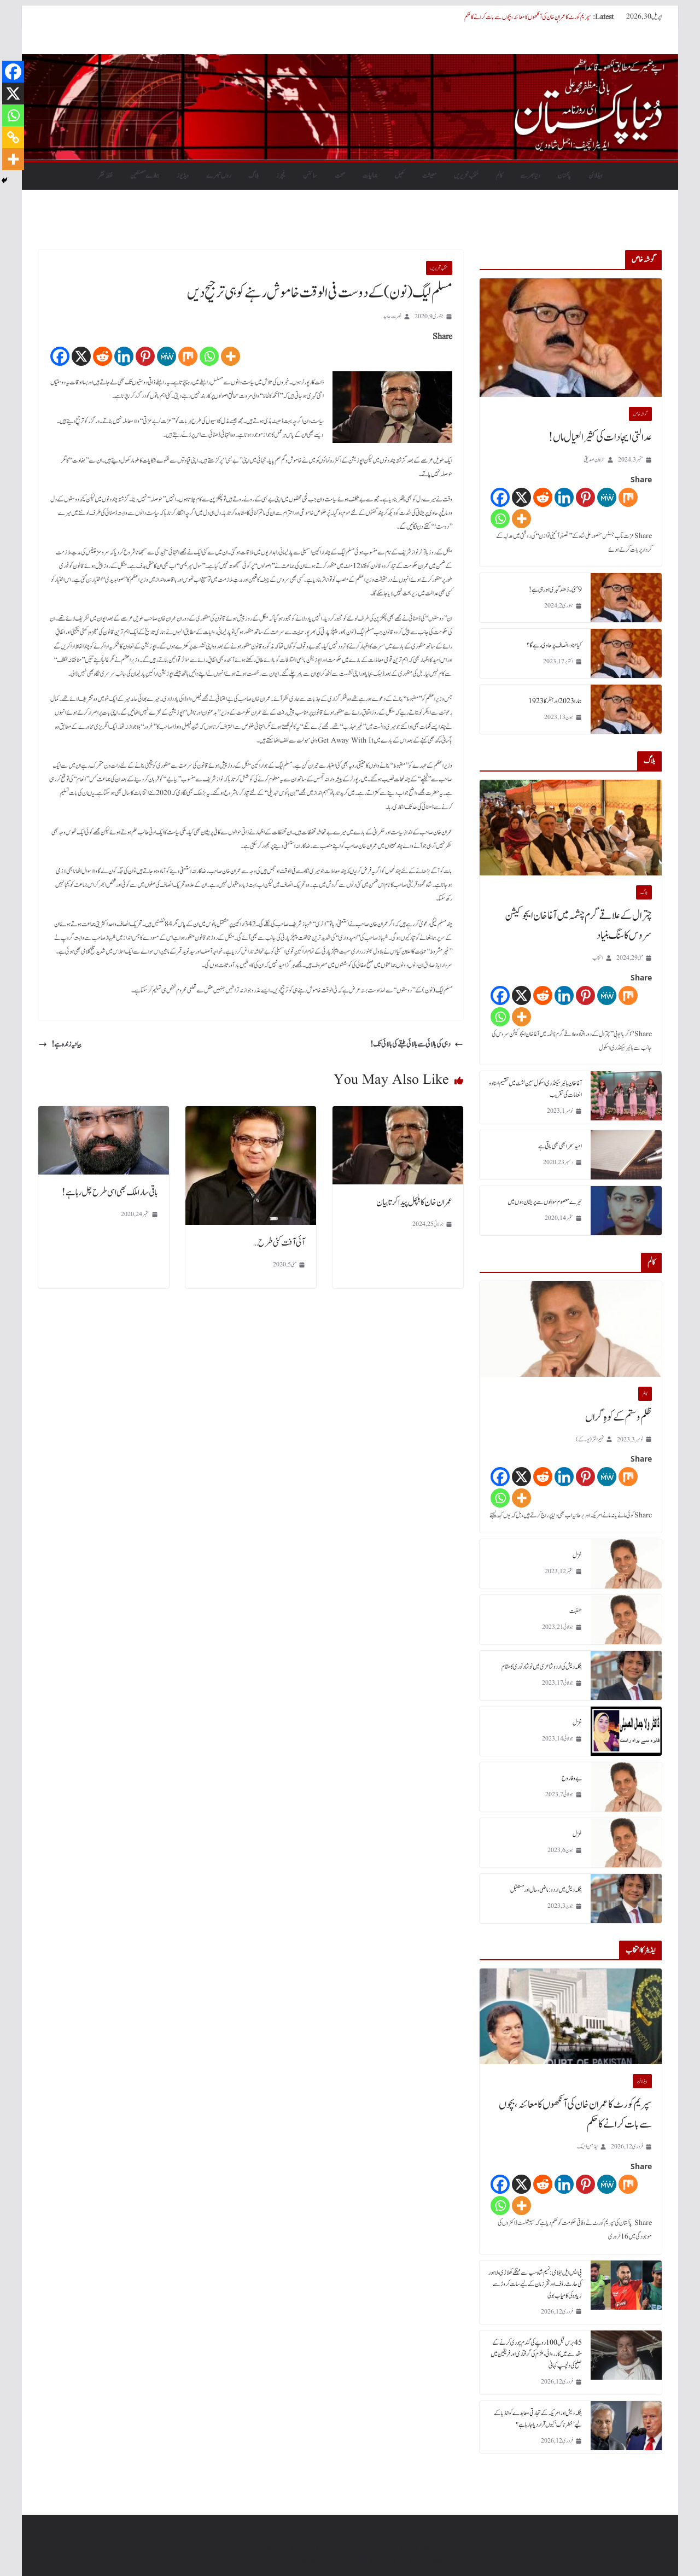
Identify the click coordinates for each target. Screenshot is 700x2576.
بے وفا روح (572, 1778)
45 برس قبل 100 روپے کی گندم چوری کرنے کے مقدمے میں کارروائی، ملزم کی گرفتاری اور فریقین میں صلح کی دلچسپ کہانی (536, 2354)
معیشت (429, 175)
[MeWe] (166, 356)
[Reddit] (102, 356)
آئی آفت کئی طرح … (279, 1243)
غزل (577, 1555)
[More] (230, 356)
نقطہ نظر (105, 175)
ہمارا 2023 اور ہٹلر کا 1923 (555, 701)
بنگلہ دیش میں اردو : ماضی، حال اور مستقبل (546, 1889)
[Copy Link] (13, 137)
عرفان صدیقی (594, 459)
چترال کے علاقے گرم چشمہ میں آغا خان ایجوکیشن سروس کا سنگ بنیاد (578, 926)
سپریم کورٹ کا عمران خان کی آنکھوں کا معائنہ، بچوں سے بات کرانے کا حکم (527, 16)
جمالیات (370, 175)
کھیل (400, 175)
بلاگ (253, 175)
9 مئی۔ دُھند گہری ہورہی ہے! (555, 589)
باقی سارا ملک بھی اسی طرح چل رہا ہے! (110, 1192)
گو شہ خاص (640, 414)
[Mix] (187, 356)
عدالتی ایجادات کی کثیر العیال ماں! (600, 437)
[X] (81, 356)
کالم (499, 175)
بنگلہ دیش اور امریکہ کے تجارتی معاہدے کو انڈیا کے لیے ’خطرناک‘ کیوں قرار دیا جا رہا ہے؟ (538, 2419)
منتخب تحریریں (466, 175)
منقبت (575, 1610)
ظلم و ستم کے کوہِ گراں (618, 1417)
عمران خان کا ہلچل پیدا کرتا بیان (414, 1202)
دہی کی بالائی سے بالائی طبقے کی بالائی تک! (416, 1044)
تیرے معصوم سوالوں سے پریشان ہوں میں (545, 1201)
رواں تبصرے (218, 175)
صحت (340, 175)
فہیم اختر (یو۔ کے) (590, 1439)
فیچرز (280, 175)
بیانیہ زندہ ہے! (59, 1044)
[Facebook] (59, 356)
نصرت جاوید (392, 316)
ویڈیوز (183, 175)
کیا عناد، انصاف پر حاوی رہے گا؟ (554, 645)
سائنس (310, 175)
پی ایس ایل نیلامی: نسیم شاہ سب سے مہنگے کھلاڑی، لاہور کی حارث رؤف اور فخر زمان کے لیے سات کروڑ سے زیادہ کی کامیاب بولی (535, 2284)
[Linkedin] (123, 356)
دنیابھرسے (530, 175)
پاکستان (564, 175)
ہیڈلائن (595, 175)
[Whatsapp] (209, 356)
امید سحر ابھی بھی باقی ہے (560, 1146)
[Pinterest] (145, 356)
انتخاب (597, 957)
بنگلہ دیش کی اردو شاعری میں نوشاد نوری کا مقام (541, 1666)
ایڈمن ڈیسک (587, 2146)
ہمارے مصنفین (144, 175)
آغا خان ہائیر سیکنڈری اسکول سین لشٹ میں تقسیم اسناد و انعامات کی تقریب (535, 1089)
